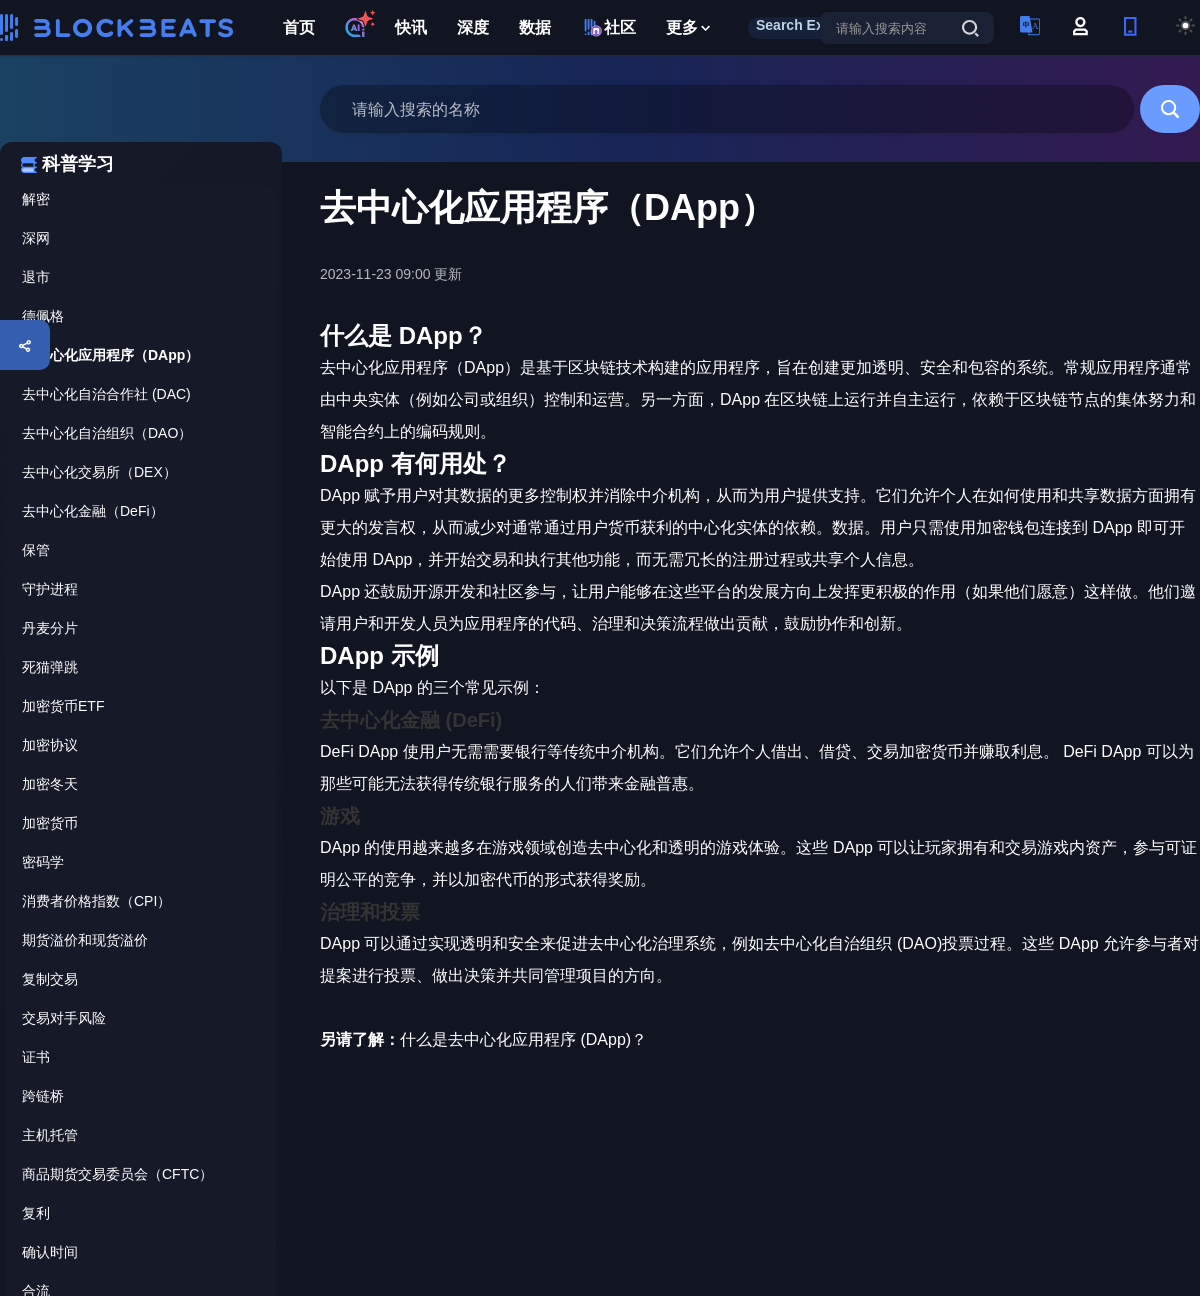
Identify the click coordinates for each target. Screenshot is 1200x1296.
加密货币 (50, 823)
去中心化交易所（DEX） (99, 472)
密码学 (43, 862)
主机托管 (50, 1135)
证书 (36, 1057)
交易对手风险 (64, 1018)
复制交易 (50, 979)
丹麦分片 (50, 628)
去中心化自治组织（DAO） (107, 433)
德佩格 (43, 316)
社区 (608, 27)
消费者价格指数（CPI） (96, 901)
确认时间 (50, 1252)
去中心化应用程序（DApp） (110, 355)
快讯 (411, 27)
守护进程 (50, 589)
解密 (36, 199)
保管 (36, 550)
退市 (36, 277)
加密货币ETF (63, 706)
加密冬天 (50, 784)
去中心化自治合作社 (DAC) (106, 394)
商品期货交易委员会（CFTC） (117, 1174)
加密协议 (50, 745)
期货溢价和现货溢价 (85, 940)
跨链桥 (43, 1096)
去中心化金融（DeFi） (93, 511)
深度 (473, 27)
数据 (535, 27)
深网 (36, 238)
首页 (299, 27)
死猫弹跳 (50, 667)
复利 (36, 1213)
